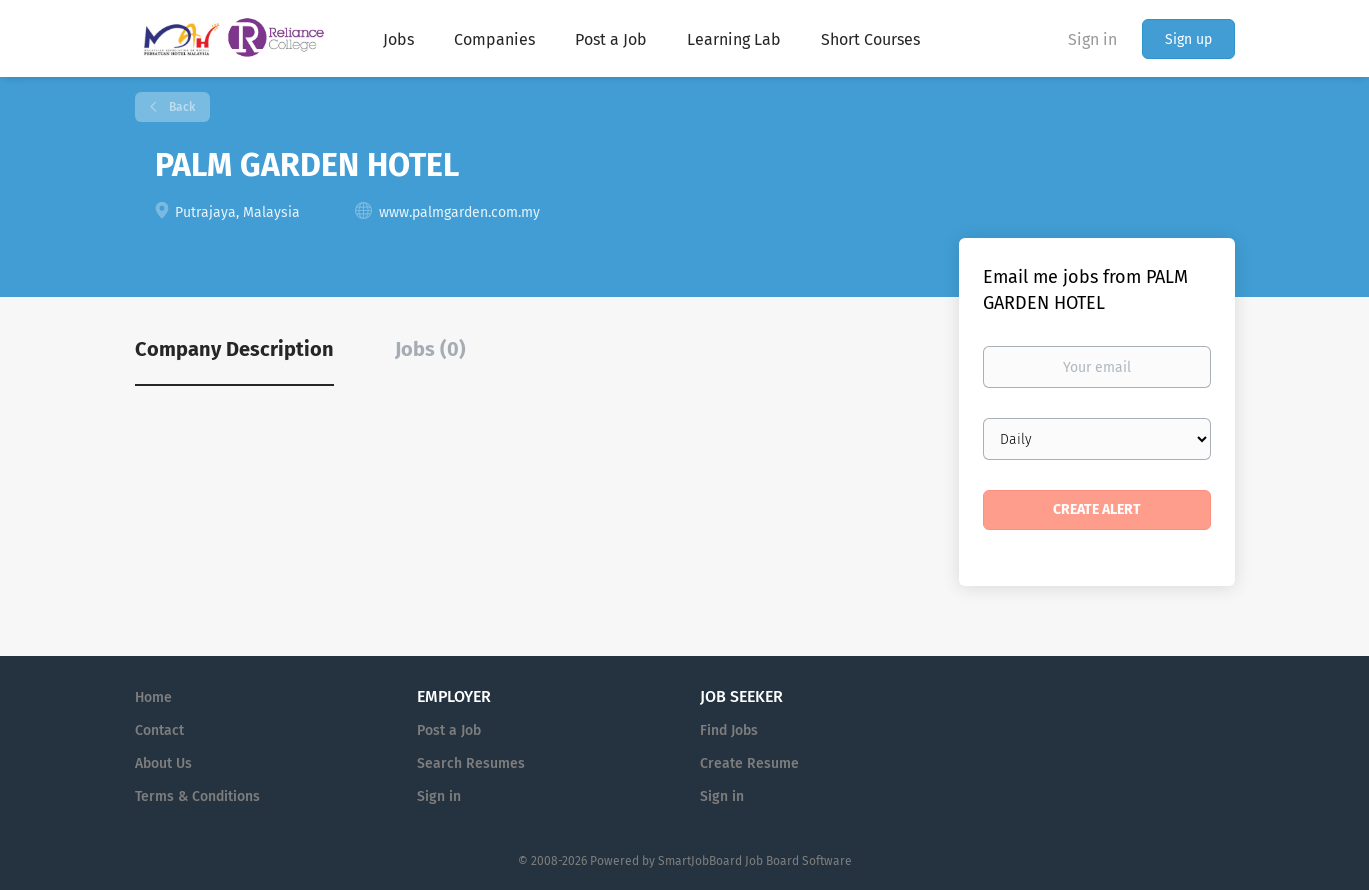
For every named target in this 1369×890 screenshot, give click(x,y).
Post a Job (449, 730)
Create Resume (749, 763)
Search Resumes (471, 763)
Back (180, 107)
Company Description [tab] (234, 349)
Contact (159, 730)
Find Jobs (729, 730)
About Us (163, 763)
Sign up (1188, 39)
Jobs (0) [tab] (430, 349)
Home (153, 697)
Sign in (1092, 39)
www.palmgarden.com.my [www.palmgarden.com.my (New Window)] (459, 212)
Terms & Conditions (197, 796)
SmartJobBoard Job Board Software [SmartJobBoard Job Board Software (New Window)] (755, 861)
